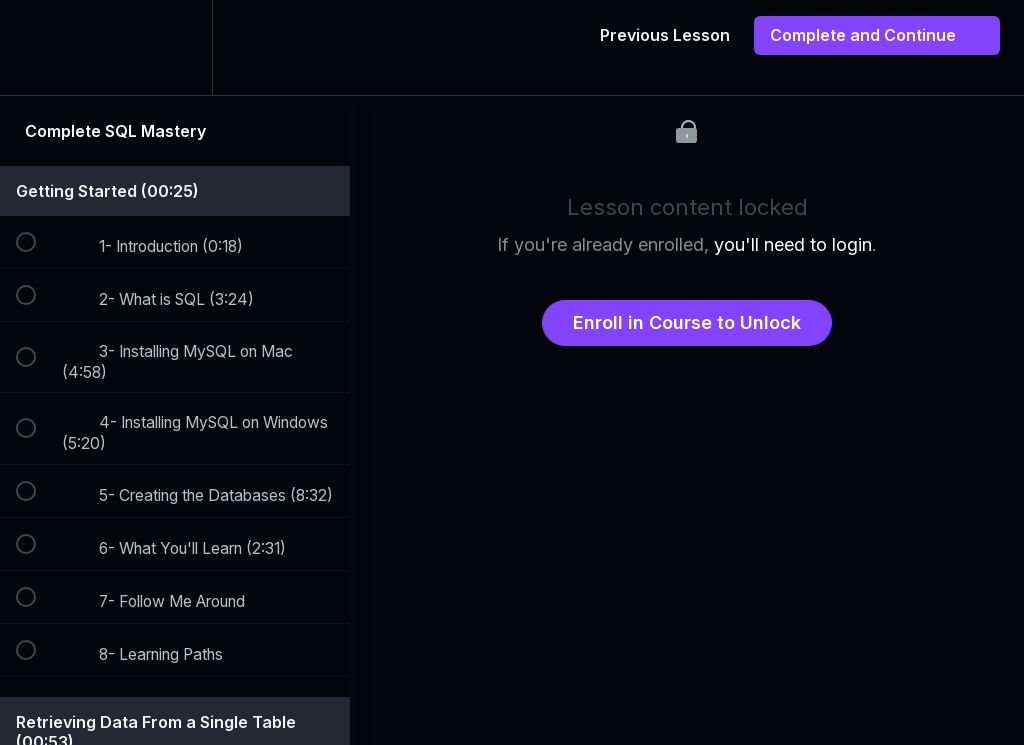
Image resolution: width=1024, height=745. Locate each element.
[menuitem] (175, 47)
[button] (37, 47)
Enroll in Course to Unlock (687, 322)
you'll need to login (793, 244)
